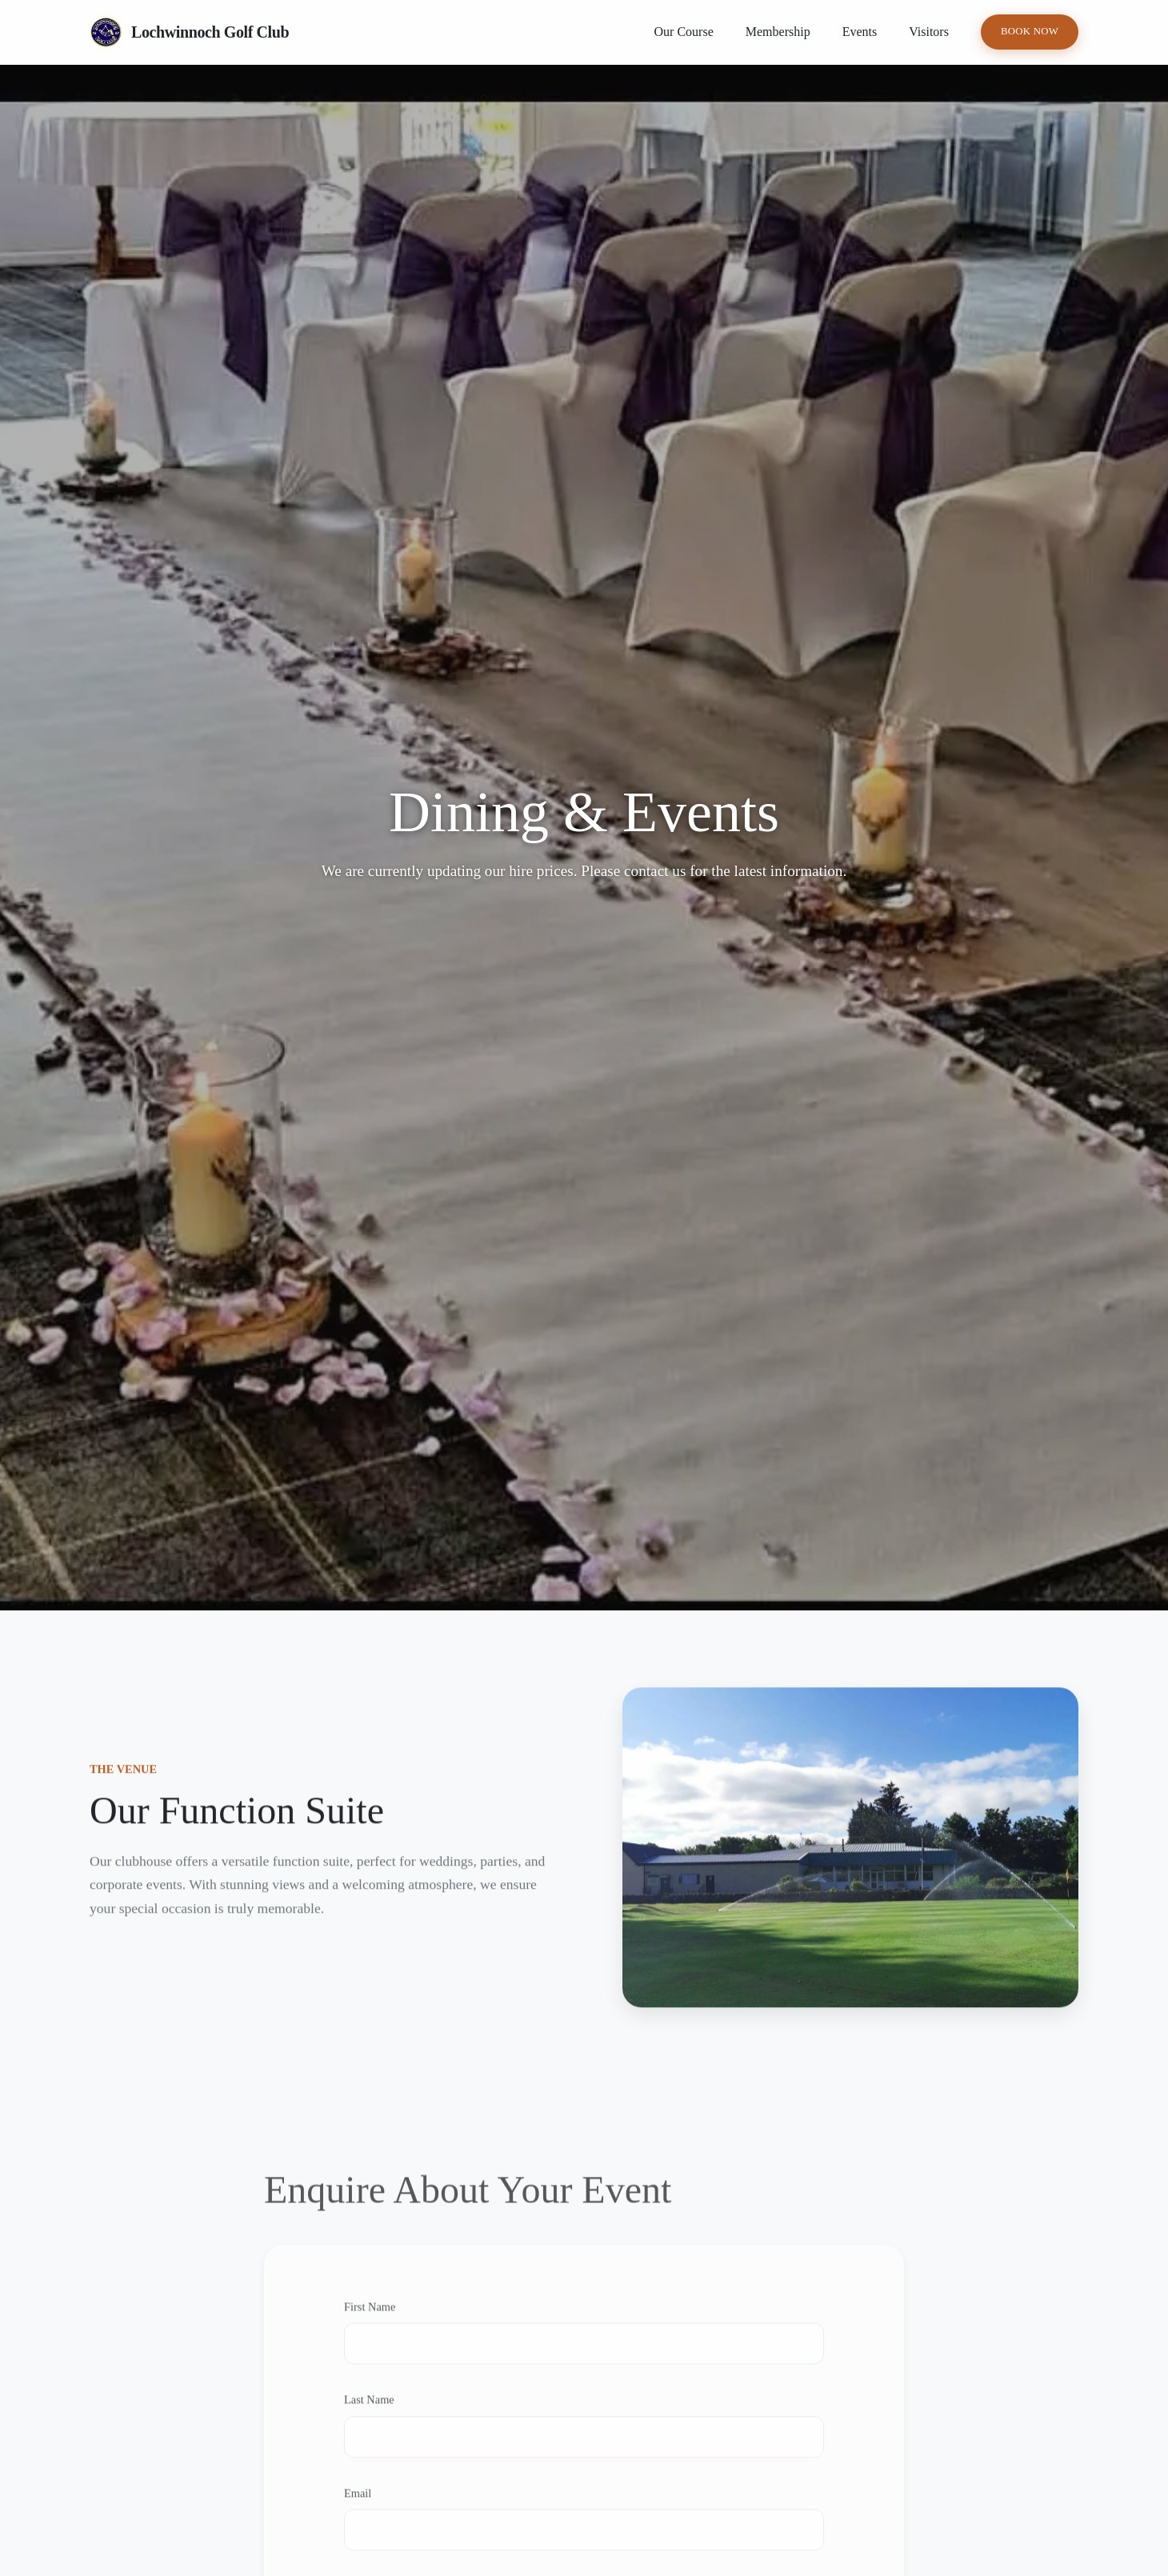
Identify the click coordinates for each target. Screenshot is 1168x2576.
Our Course (684, 31)
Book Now (1029, 31)
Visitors (929, 31)
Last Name (369, 2415)
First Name (369, 2321)
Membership (778, 31)
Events (860, 31)
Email (357, 2508)
